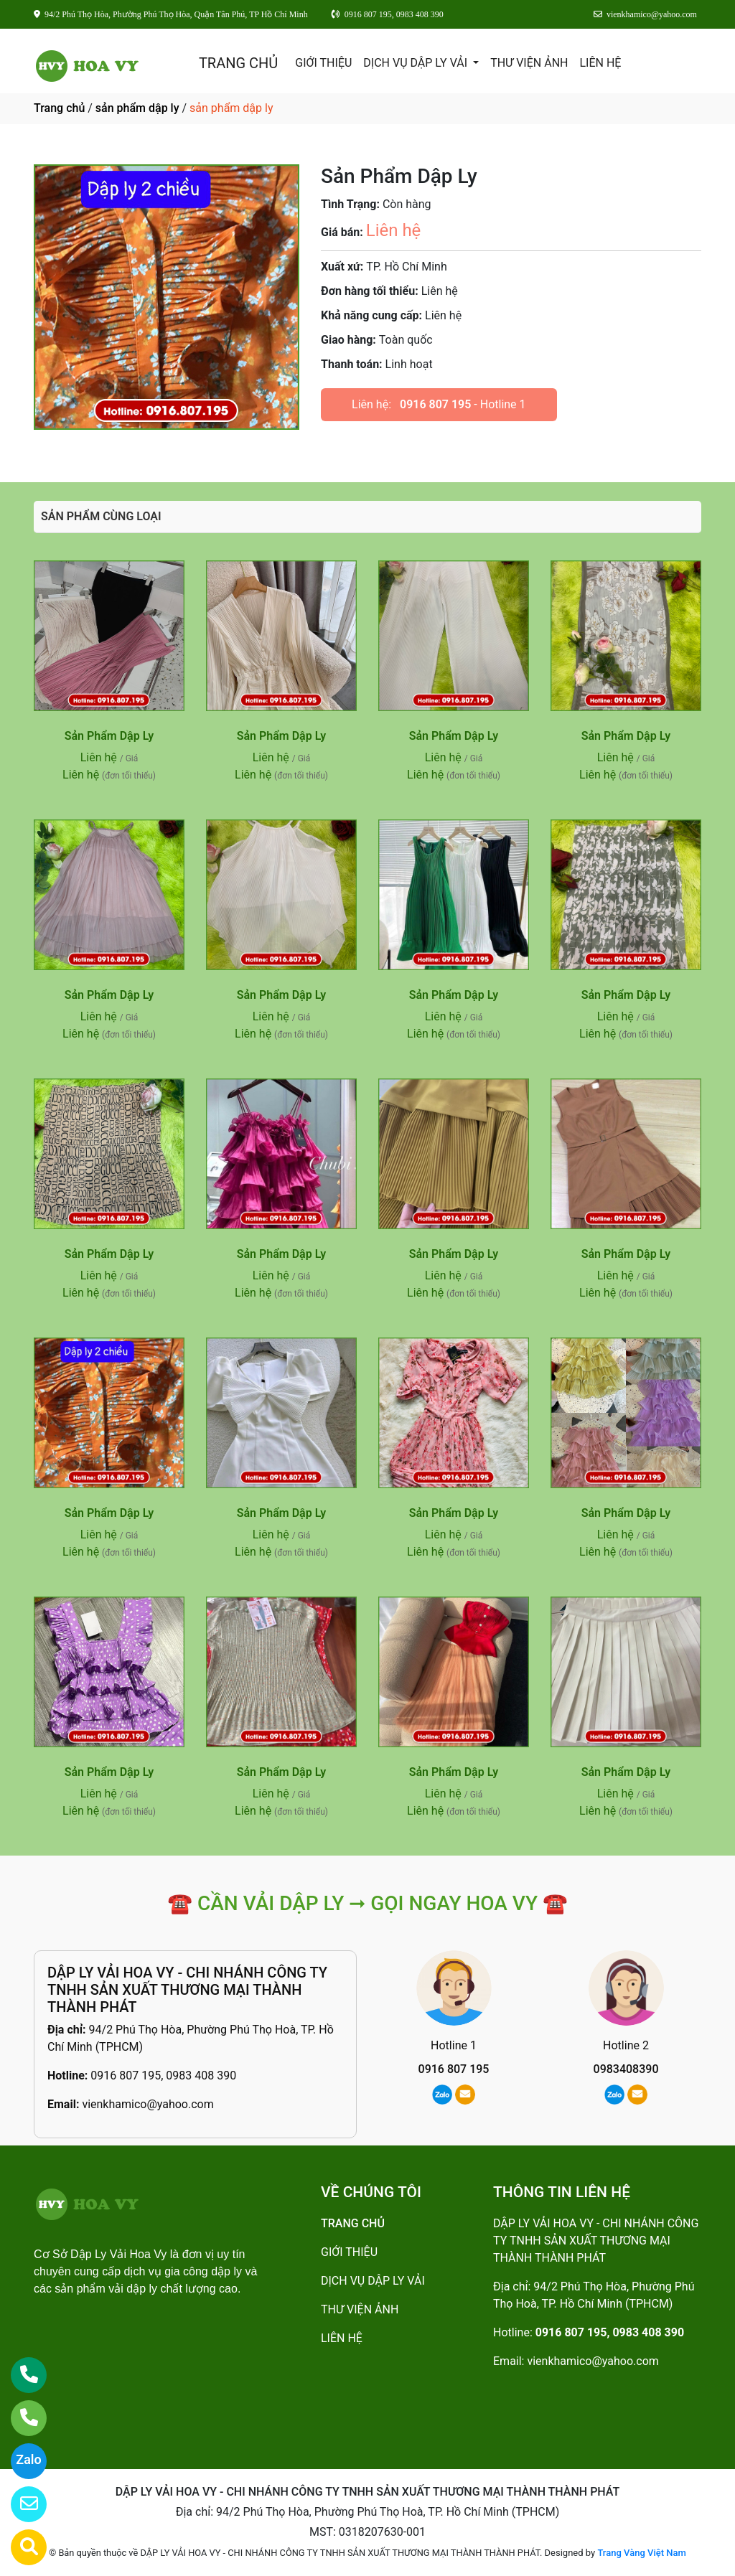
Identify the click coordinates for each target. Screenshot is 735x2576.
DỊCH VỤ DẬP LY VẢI (416, 63)
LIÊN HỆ (600, 63)
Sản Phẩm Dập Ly (109, 736)
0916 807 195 (435, 404)
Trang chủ (59, 108)
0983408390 (626, 2069)
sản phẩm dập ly (137, 108)
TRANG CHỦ (238, 63)
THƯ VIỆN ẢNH (529, 63)
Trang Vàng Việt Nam (641, 2552)
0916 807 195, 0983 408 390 (163, 2075)
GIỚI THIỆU (323, 63)
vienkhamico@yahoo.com (147, 2104)
